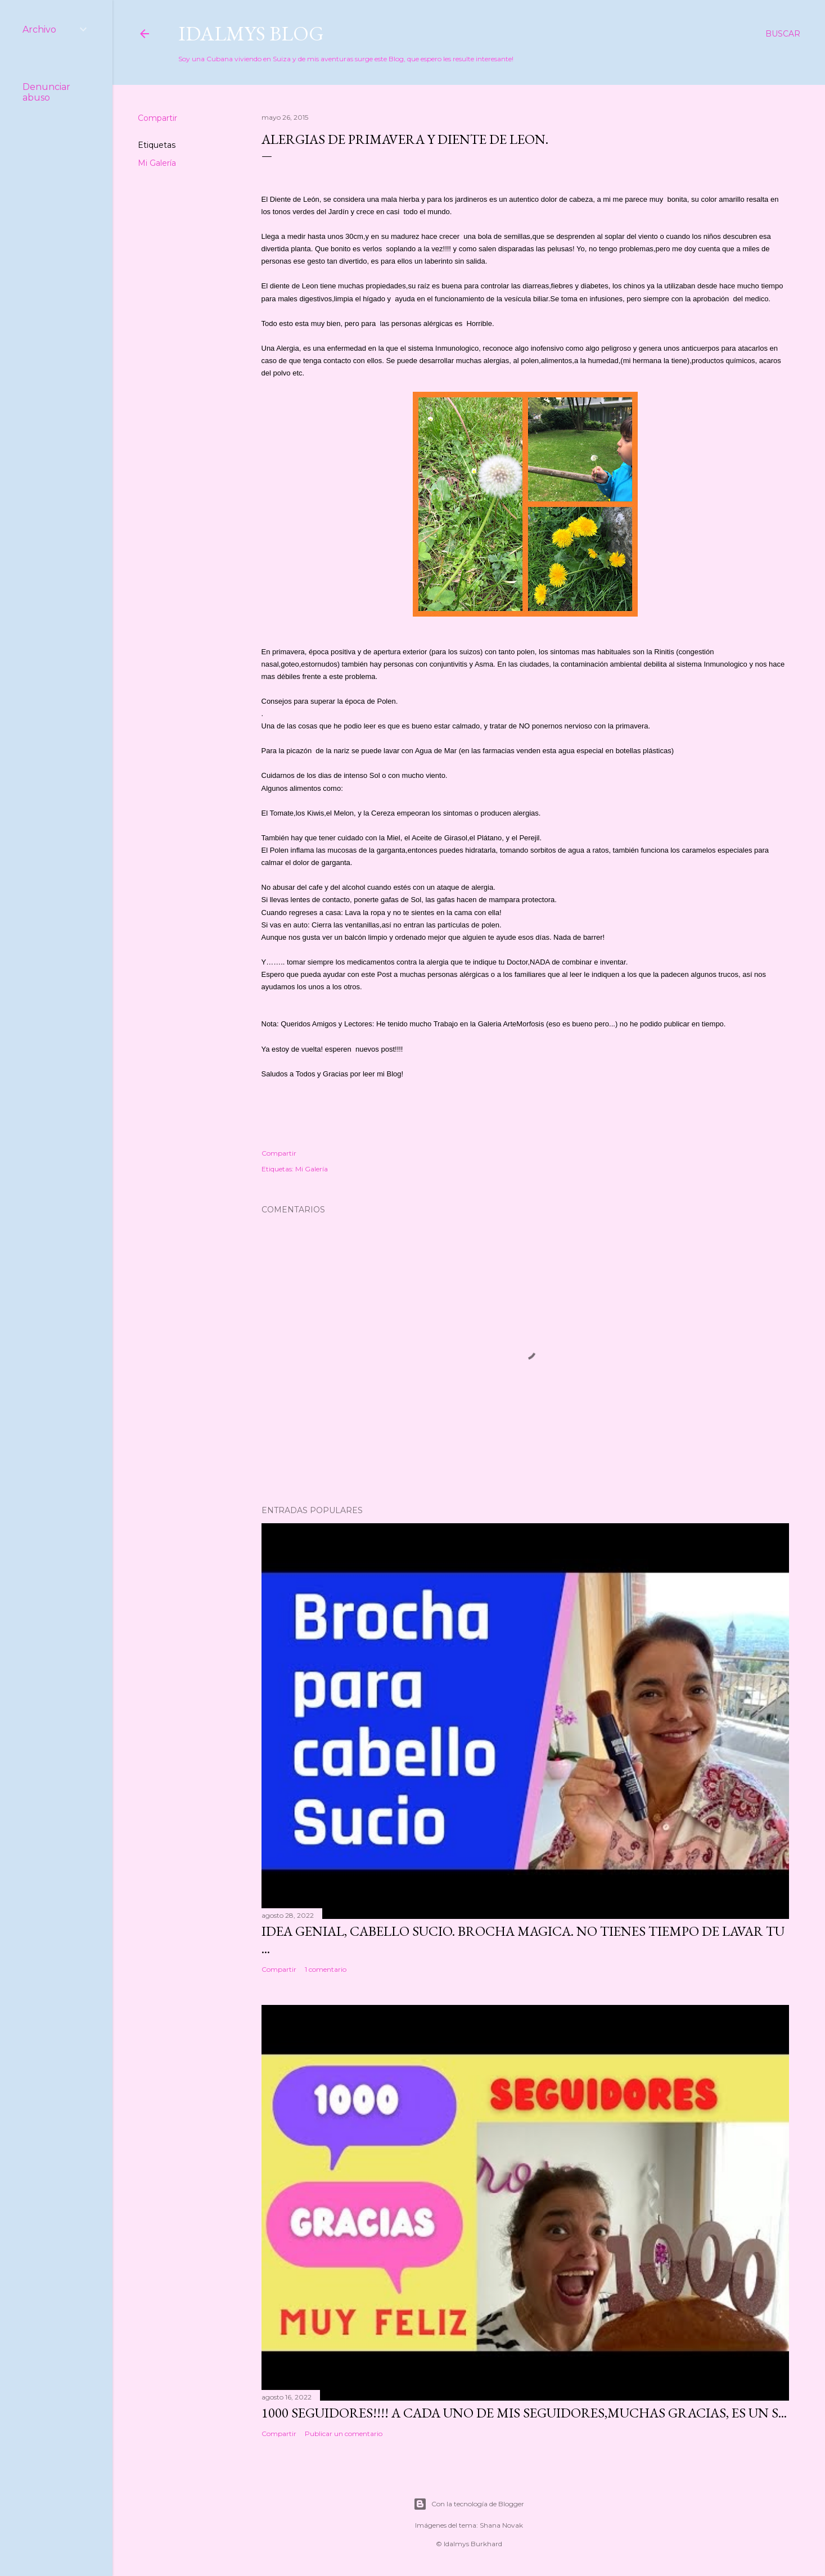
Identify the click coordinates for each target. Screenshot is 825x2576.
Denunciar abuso (46, 92)
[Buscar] (782, 33)
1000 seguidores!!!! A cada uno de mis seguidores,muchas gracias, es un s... (524, 2412)
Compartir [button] (157, 118)
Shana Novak (501, 2525)
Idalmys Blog (251, 33)
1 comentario (325, 1969)
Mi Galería (157, 163)
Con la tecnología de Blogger (468, 2504)
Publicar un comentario (343, 2433)
